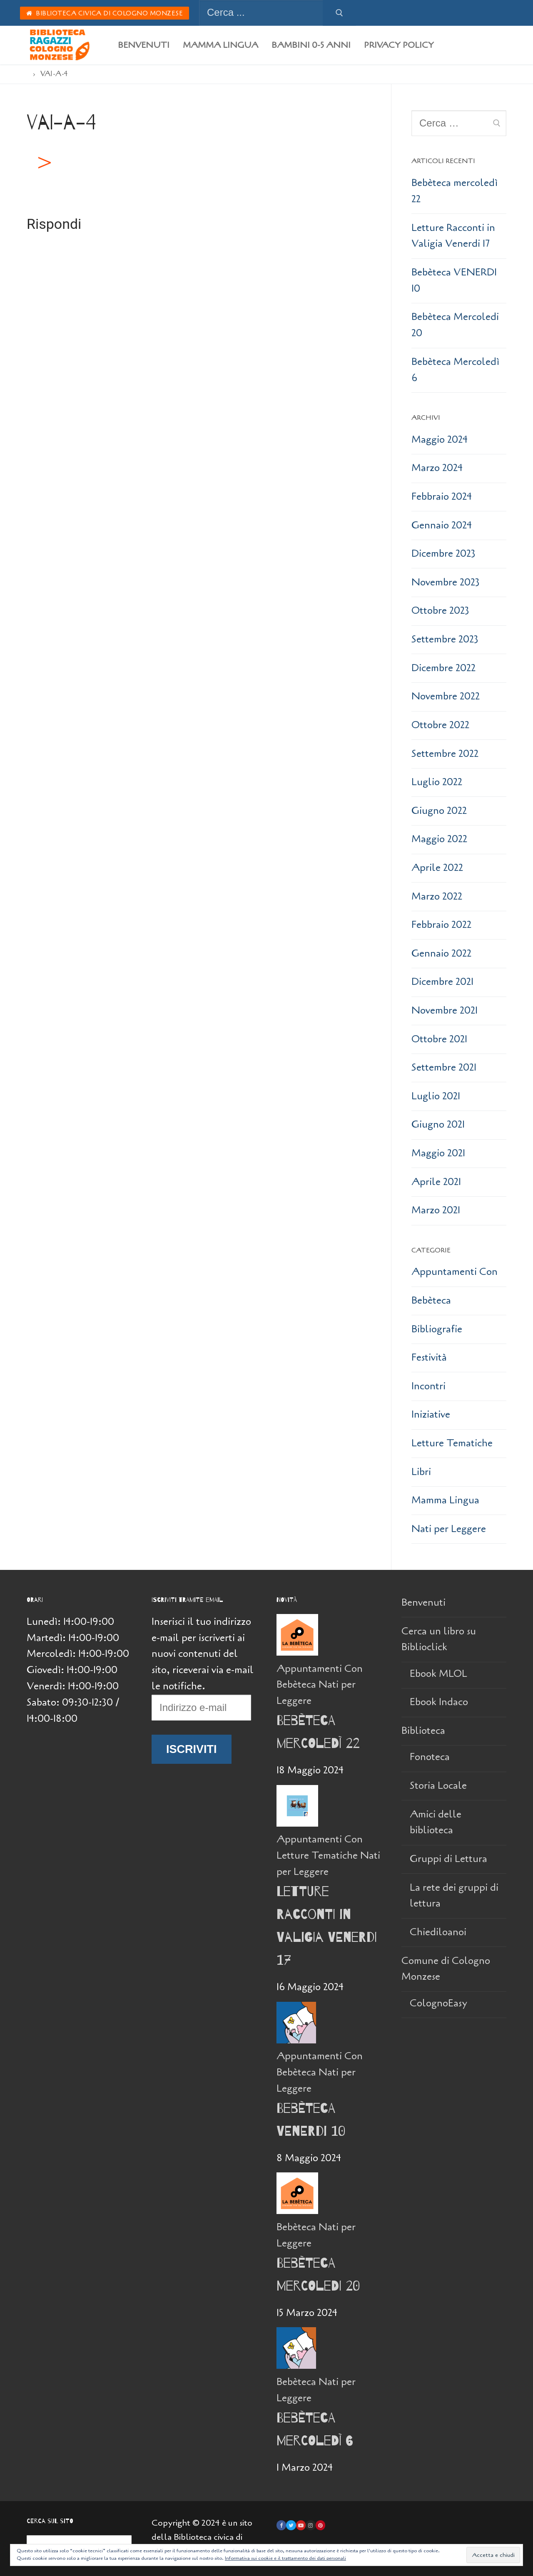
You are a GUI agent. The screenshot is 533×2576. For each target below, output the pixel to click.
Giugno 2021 (438, 1124)
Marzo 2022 (436, 896)
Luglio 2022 (436, 782)
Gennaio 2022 (441, 953)
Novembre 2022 (445, 696)
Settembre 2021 (443, 1067)
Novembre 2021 (444, 1010)
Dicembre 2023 (443, 553)
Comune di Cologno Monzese (445, 1969)
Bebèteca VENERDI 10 (454, 280)
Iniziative (430, 1414)
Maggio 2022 (439, 839)
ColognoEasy (438, 2003)
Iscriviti (191, 1749)
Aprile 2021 (436, 1182)
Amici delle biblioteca (435, 1822)
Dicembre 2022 (443, 668)
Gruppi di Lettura (448, 1859)
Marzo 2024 (437, 468)
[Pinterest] (320, 2525)
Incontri (428, 1386)
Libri (421, 1472)
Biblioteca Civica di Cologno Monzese (104, 13)
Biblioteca (424, 1731)
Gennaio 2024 (441, 525)
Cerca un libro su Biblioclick (438, 1639)
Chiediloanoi (438, 1932)
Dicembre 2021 (442, 982)
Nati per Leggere (448, 1529)
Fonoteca (430, 1757)
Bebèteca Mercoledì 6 (455, 370)
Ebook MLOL (438, 1674)
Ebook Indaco (439, 1702)
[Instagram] (310, 2525)
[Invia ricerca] (339, 13)
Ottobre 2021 (439, 1039)
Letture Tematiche (452, 1443)
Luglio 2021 (435, 1096)
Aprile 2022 (437, 868)
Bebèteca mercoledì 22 (454, 191)
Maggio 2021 (438, 1153)
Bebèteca (431, 1300)
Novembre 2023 (445, 582)
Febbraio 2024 (441, 496)
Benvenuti (423, 1602)
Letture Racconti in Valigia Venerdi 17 (453, 236)
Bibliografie (436, 1329)
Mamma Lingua (445, 1500)
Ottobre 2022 (440, 725)
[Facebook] (281, 2525)
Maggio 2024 (439, 439)
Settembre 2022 (444, 754)
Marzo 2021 (435, 1210)
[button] (43, 163)
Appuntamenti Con (454, 1272)
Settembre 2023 (444, 639)
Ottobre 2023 (440, 610)
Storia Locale (438, 1786)
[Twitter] (291, 2525)
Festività (429, 1357)
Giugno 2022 (439, 811)
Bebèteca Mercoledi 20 (455, 325)
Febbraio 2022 (441, 925)
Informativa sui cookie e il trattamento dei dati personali (285, 2558)
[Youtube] (301, 2525)
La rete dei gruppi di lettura (454, 1896)
